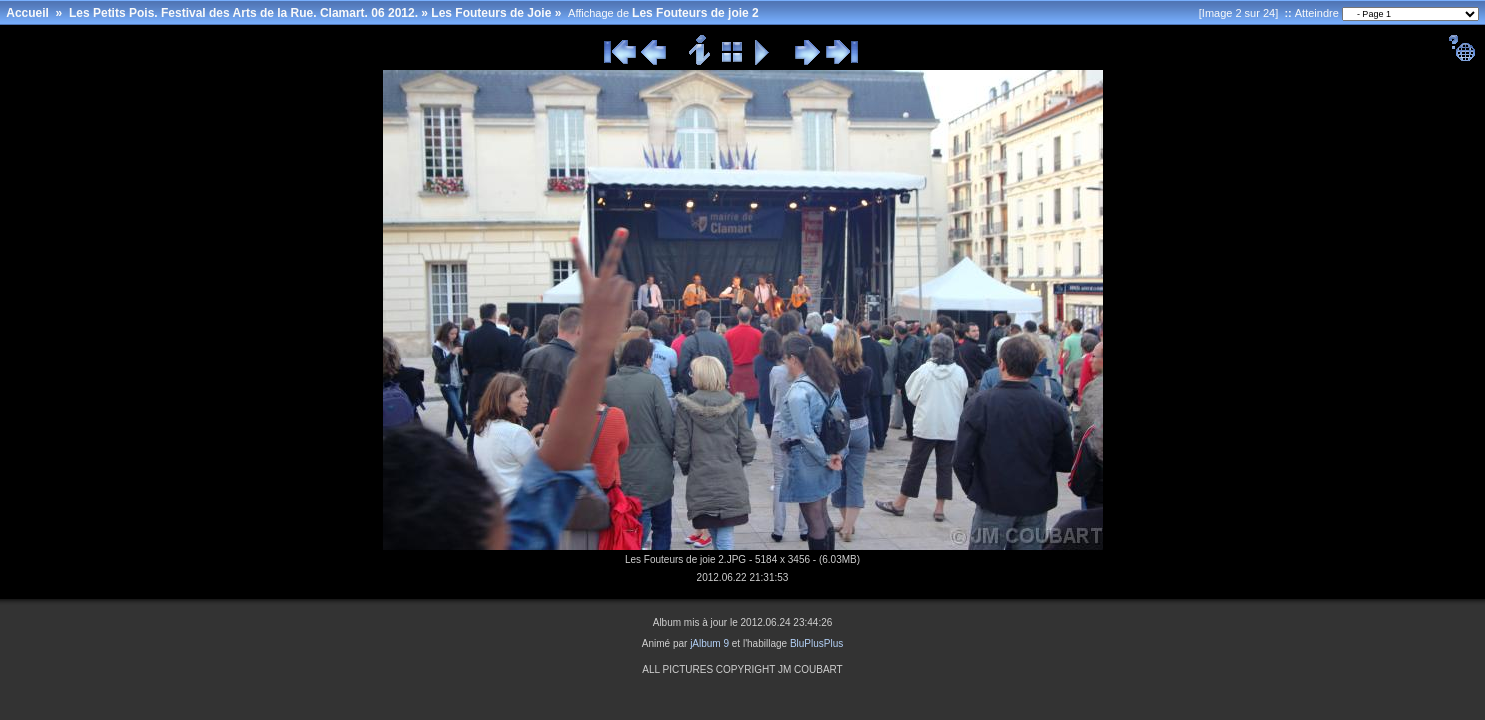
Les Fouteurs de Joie (491, 13)
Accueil (27, 13)
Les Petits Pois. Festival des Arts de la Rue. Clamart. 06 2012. (243, 13)
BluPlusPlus (816, 643)
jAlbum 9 (709, 643)
